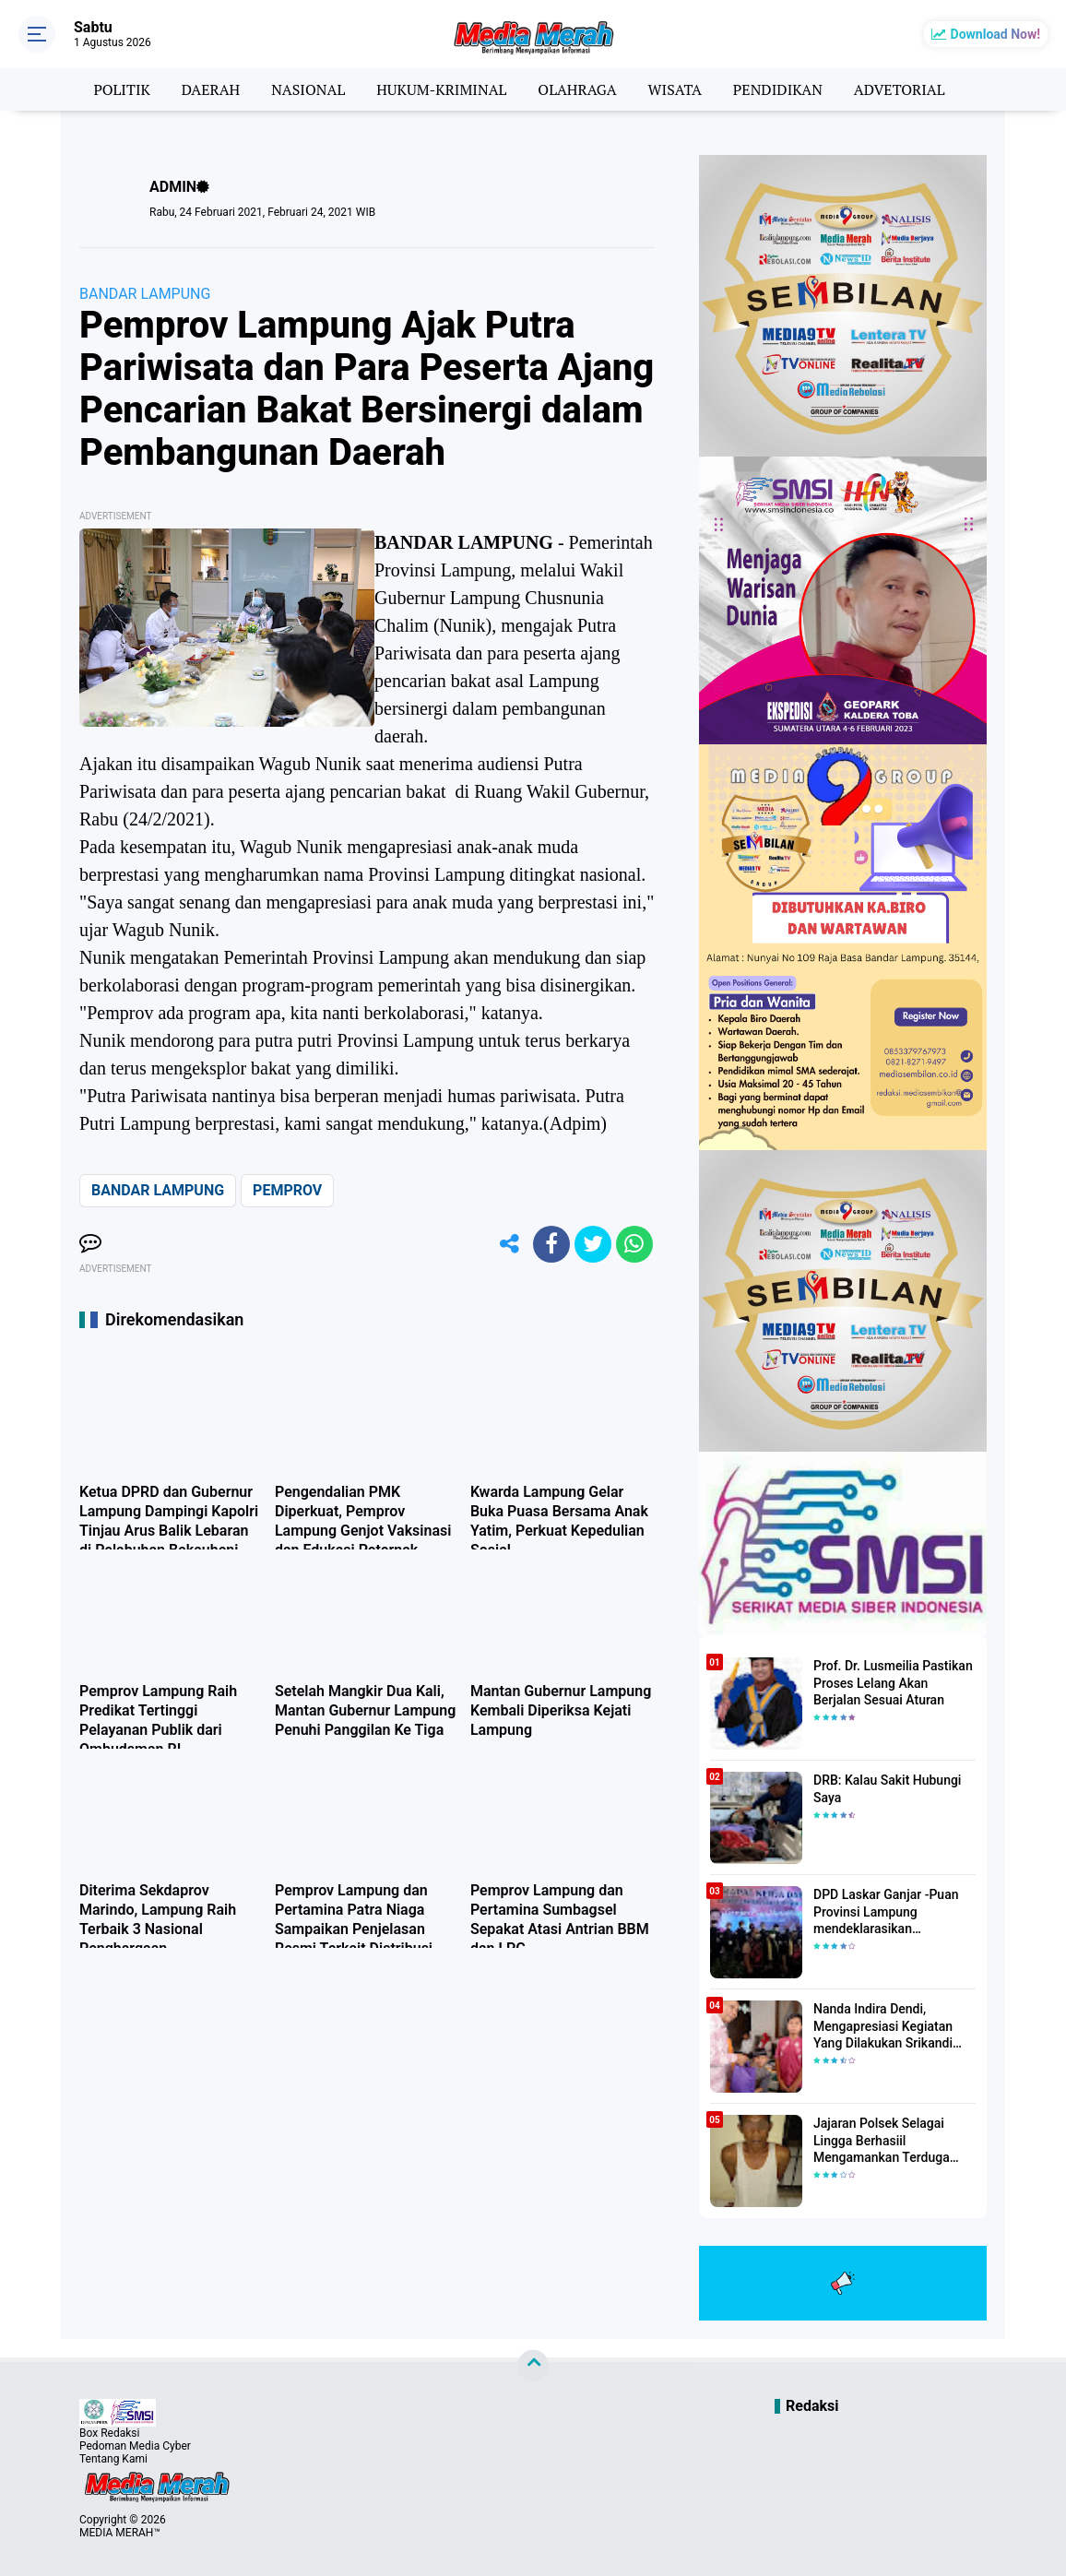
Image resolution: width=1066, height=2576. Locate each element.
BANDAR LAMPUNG (144, 294)
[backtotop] (533, 2365)
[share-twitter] (592, 1244)
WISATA (675, 89)
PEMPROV (287, 1190)
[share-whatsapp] (634, 1244)
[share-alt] (510, 1244)
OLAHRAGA (577, 89)
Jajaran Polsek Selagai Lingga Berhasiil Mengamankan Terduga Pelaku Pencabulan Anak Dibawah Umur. (884, 2141)
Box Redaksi (109, 2433)
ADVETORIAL (899, 89)
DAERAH (211, 89)
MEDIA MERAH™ (119, 2532)
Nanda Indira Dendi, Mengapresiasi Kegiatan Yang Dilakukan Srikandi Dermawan (883, 2026)
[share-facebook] (551, 1244)
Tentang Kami (113, 2458)
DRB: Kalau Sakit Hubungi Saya (887, 1788)
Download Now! (995, 34)
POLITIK (121, 89)
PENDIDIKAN (778, 89)
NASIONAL (308, 89)
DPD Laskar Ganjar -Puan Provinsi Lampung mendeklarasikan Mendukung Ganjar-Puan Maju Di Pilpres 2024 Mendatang (885, 1912)
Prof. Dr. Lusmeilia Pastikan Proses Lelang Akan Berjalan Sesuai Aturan (893, 1682)
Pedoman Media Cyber (135, 2445)
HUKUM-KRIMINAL (441, 89)
